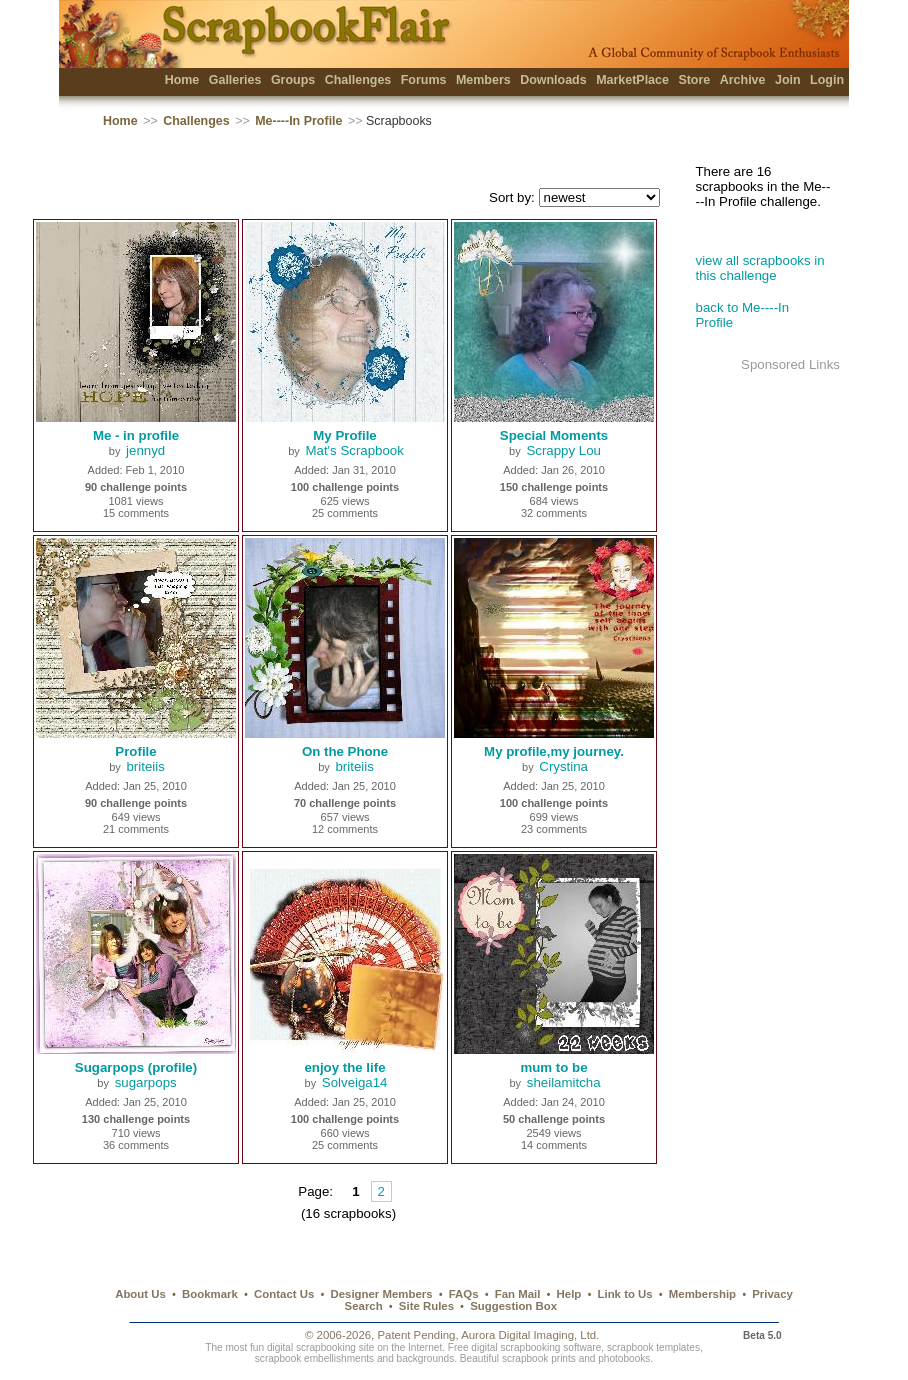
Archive (743, 80)
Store (694, 80)
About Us (140, 1294)
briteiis (145, 766)
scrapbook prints (539, 1358)
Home (182, 80)
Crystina (563, 766)
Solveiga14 (355, 1082)
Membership (702, 1294)
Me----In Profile (298, 121)
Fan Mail (518, 1294)
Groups (293, 80)
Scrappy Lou (563, 450)
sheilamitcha (564, 1082)
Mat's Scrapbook (354, 450)
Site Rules (426, 1306)
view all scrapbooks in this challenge (760, 268)
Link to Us (625, 1294)
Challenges (358, 80)
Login (827, 80)
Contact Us (284, 1294)
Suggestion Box (513, 1306)
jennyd (145, 450)
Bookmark (210, 1294)
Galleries (235, 80)
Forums (424, 80)
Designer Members (381, 1294)
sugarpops (146, 1082)
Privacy (772, 1294)
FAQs (464, 1294)
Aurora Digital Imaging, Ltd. (530, 1335)
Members (483, 80)
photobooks (624, 1358)
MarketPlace (632, 80)
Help (569, 1294)
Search (364, 1306)
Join (788, 80)
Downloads (553, 80)
